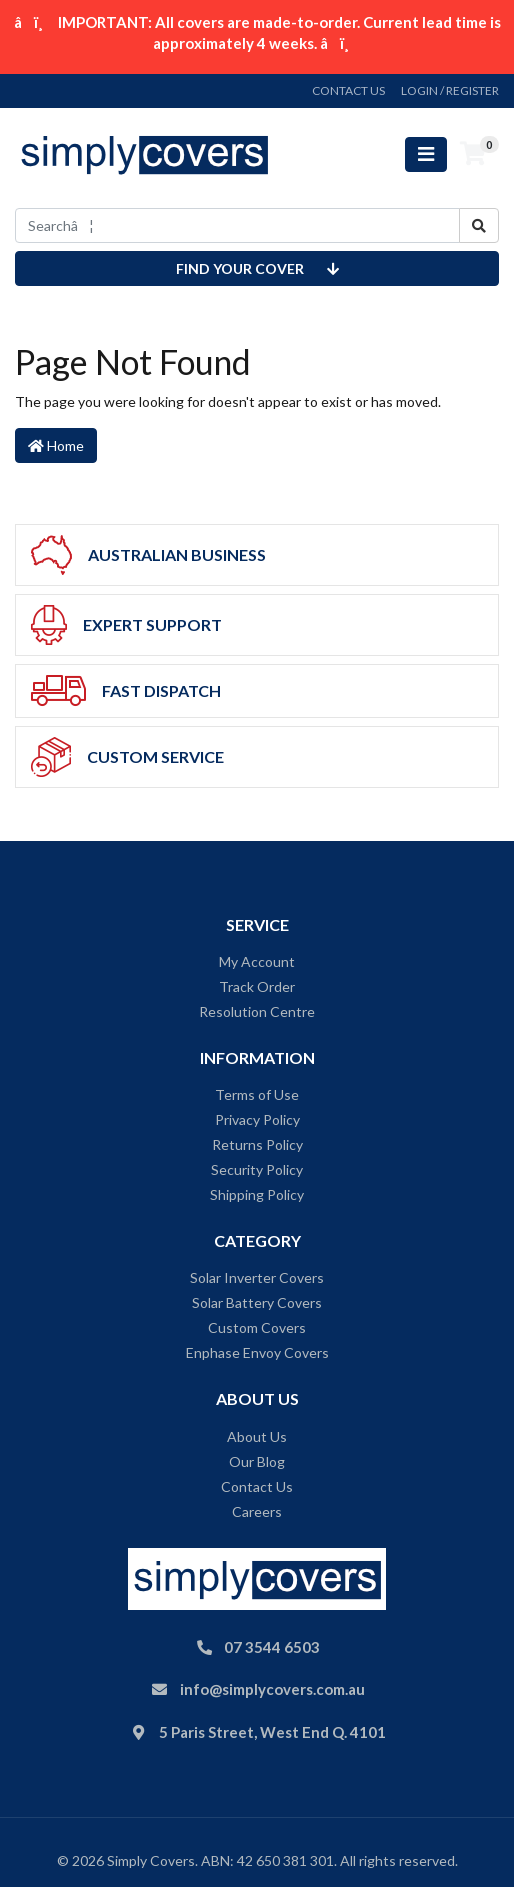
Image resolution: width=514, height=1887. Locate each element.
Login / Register (450, 90)
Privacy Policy (257, 1119)
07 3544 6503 (272, 1647)
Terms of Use (257, 1094)
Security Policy (257, 1169)
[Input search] (237, 225)
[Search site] (479, 225)
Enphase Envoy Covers (257, 1352)
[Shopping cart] (473, 154)
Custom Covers (257, 1327)
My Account (257, 961)
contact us (348, 90)
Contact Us (257, 1486)
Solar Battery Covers (257, 1302)
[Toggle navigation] (426, 154)
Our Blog (257, 1461)
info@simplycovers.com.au (272, 1689)
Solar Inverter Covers (257, 1277)
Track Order (257, 986)
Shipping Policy (257, 1194)
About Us (257, 1436)
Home (56, 445)
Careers (257, 1511)
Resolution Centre (257, 1011)
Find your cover (257, 268)
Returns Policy (257, 1144)
